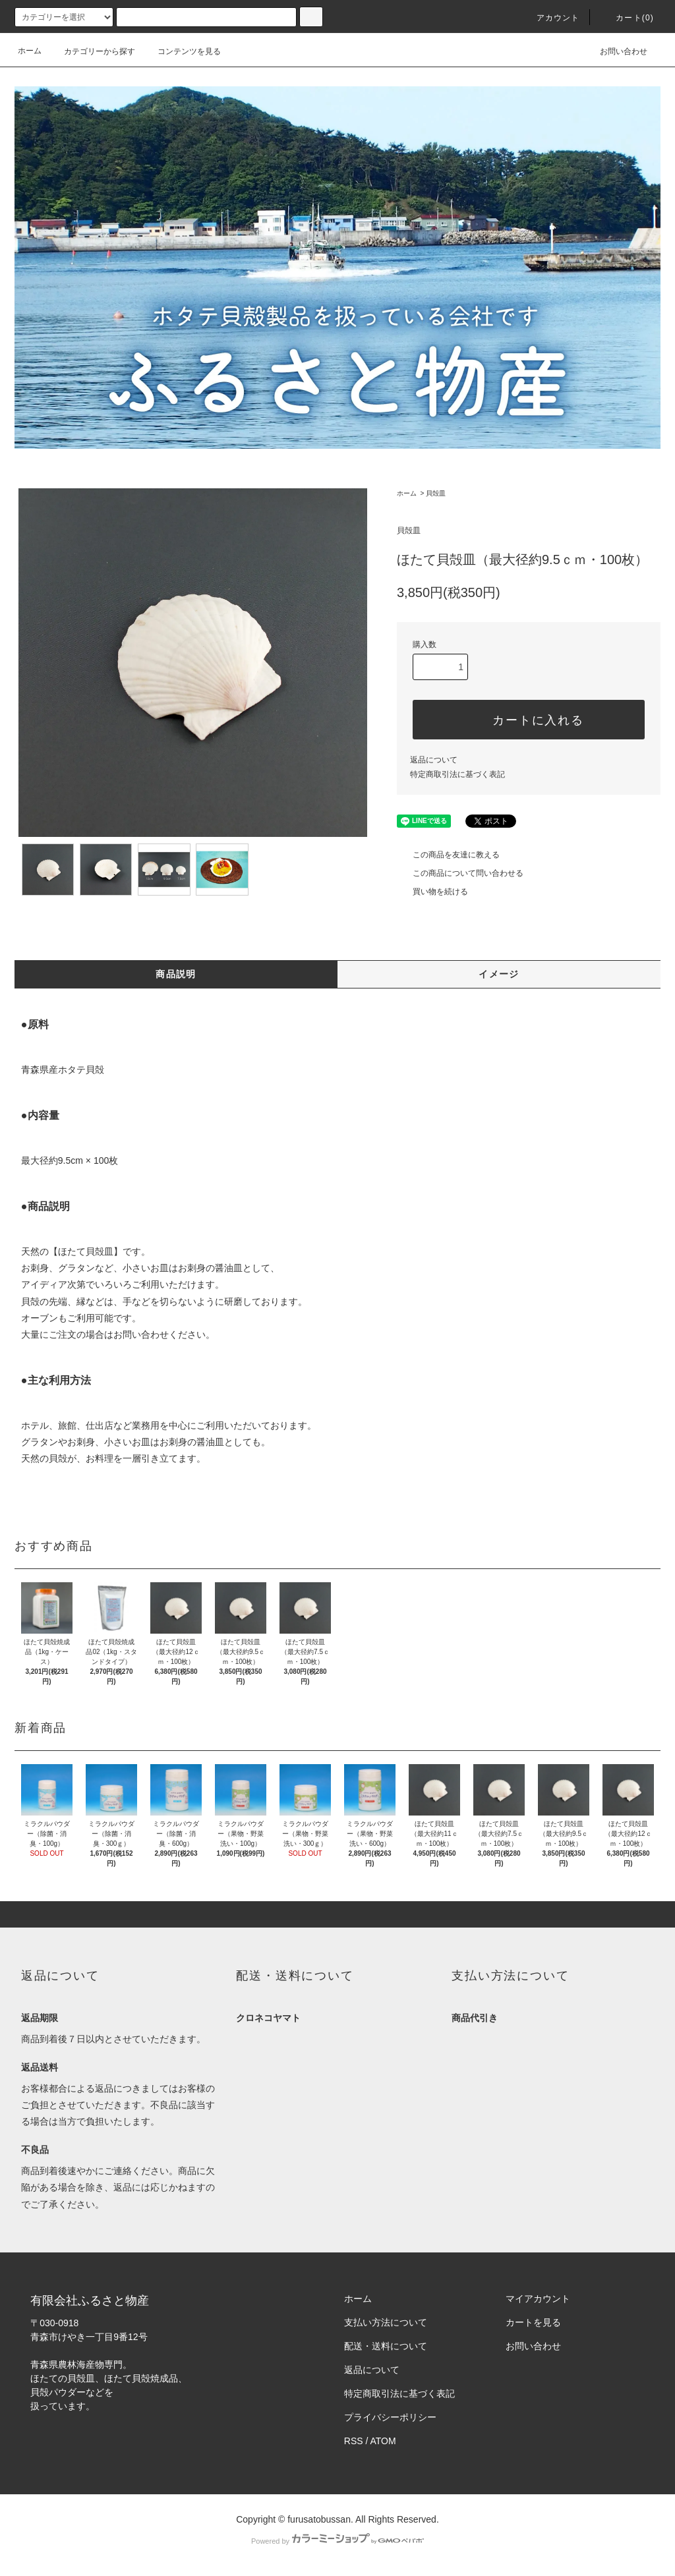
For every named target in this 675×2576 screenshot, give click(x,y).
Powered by (337, 2541)
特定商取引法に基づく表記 (457, 774)
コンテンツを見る (181, 51)
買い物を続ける (432, 891)
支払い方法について (385, 2322)
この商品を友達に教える (448, 854)
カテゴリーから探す (91, 51)
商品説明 (176, 974)
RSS (353, 2441)
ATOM (383, 2441)
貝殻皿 (436, 493)
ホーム (30, 50)
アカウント (550, 17)
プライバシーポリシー (390, 2417)
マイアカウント (538, 2298)
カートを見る (533, 2322)
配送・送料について (385, 2346)
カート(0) (627, 17)
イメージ (499, 974)
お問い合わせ (615, 51)
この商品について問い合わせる (460, 873)
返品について (433, 759)
